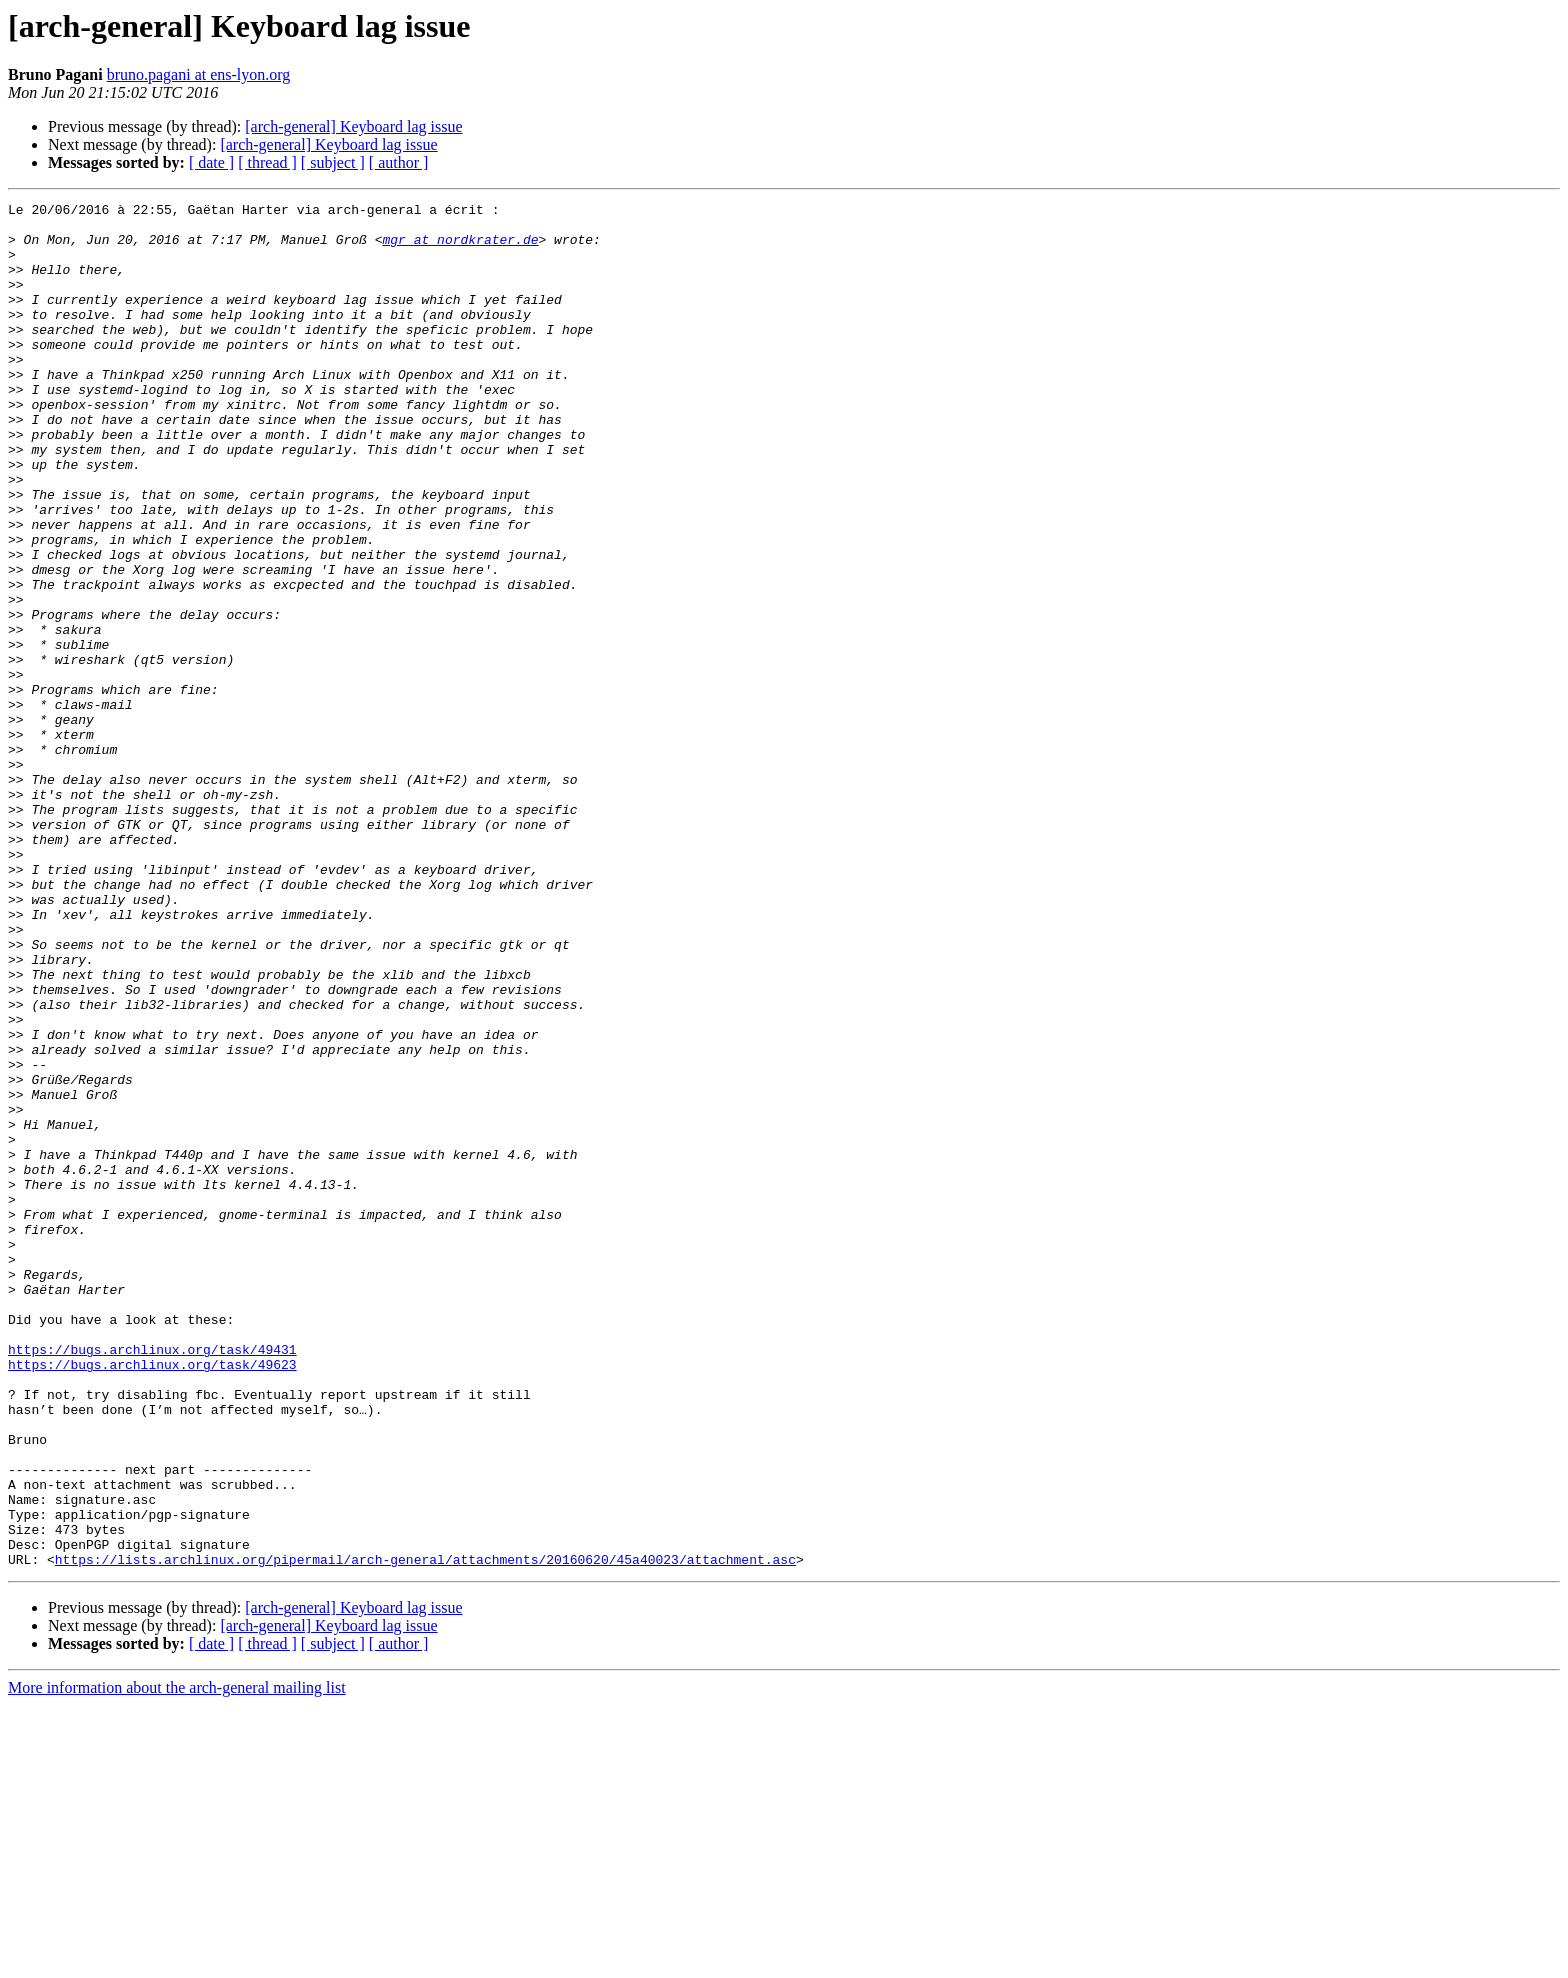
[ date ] (211, 162)
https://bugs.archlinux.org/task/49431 (152, 1580)
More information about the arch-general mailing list (177, 1960)
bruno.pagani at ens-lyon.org (199, 74)
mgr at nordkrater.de (460, 248)
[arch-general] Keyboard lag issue (353, 126)
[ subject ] (333, 162)
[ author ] (399, 162)
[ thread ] (267, 162)
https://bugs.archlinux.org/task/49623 (152, 1598)
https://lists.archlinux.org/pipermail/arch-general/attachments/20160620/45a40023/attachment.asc (425, 1832)
